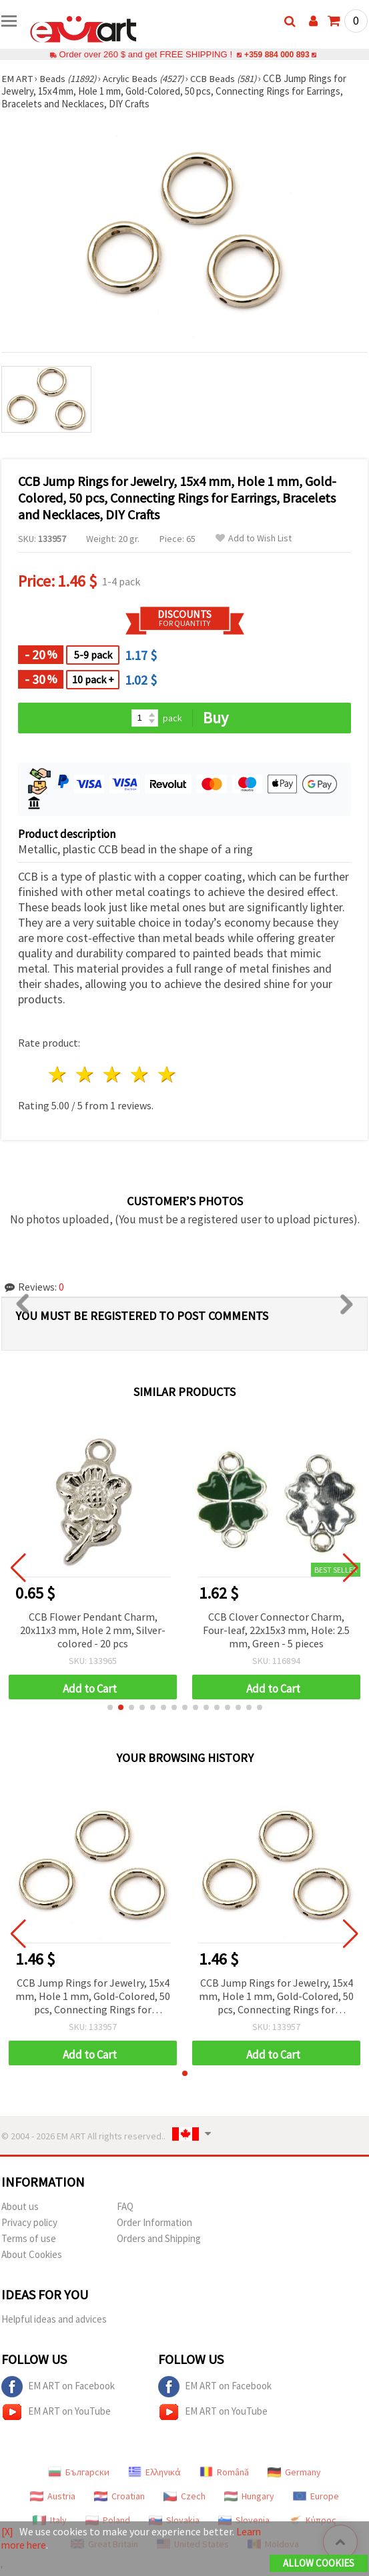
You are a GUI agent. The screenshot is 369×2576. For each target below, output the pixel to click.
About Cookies (31, 2254)
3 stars (113, 1074)
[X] (7, 2532)
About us (20, 2206)
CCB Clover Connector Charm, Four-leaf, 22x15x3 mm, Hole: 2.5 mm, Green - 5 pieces (276, 1630)
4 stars (139, 1074)
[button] (110, 1707)
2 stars (85, 1074)
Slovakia (174, 2520)
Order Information (154, 2222)
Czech (184, 2496)
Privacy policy (29, 2222)
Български (78, 2472)
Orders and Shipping (159, 2238)
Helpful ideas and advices (54, 2319)
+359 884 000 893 (277, 54)
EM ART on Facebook (58, 2386)
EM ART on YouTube (56, 2412)
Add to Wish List (254, 538)
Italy (50, 2520)
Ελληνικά (154, 2472)
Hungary (249, 2496)
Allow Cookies (318, 2563)
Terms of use (28, 2238)
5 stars (167, 1074)
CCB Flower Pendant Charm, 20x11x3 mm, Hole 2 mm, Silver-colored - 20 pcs (92, 1630)
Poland (107, 2520)
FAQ (125, 2206)
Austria (52, 2496)
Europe (316, 2496)
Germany (294, 2472)
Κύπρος (312, 2520)
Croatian (119, 2496)
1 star (58, 1074)
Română (224, 2472)
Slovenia (244, 2520)
